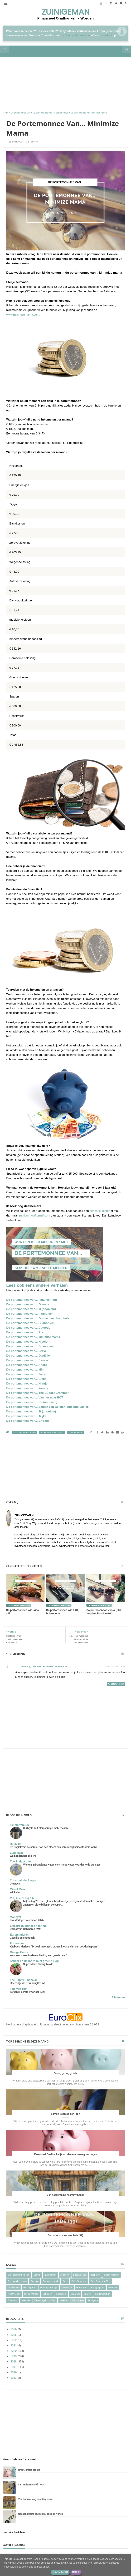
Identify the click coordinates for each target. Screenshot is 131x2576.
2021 (14, 2345)
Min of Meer (17, 1889)
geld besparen (78, 2281)
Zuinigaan (16, 1852)
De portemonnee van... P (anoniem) (30, 1313)
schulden (47, 2294)
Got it (76, 2572)
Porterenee (17, 1943)
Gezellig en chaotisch (22, 1937)
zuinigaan (93, 2300)
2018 (14, 2361)
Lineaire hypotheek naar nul (28, 1925)
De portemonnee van (24, 1433)
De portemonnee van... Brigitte (27, 1420)
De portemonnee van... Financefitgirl (31, 1299)
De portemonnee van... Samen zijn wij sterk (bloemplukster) (47, 1406)
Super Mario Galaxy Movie (38, 1964)
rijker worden (31, 2294)
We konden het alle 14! (23, 1855)
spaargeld (61, 2294)
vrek (53, 2300)
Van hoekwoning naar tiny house (65, 2195)
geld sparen (29, 2287)
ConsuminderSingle (23, 1880)
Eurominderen (19, 1934)
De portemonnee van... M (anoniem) (31, 1309)
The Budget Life (20, 1861)
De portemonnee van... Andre (26, 1365)
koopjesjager (97, 2287)
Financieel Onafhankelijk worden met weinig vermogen (65, 2154)
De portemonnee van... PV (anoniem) (31, 1402)
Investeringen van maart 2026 (26, 1920)
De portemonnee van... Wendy (27, 1388)
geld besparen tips (100, 2281)
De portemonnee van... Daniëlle (28, 1355)
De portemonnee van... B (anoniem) (30, 1346)
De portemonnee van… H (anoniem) (31, 1411)
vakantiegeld (40, 2300)
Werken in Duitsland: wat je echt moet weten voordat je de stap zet (61, 1864)
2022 (14, 2340)
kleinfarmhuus (19, 1824)
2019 (14, 2356)
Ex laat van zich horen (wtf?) (26, 1929)
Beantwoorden (117, 1684)
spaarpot (75, 2294)
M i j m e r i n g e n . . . (24, 1898)
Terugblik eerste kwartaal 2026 (27, 1992)
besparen (95, 2274)
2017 (14, 2367)
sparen (87, 2294)
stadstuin (12, 2300)
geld (64, 2281)
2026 (14, 2329)
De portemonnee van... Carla (26, 1351)
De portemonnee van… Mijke (26, 1416)
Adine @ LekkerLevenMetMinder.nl (44, 1666)
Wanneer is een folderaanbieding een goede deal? (38, 1955)
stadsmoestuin (102, 2294)
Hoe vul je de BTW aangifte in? (27, 1983)
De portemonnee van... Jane (25, 1374)
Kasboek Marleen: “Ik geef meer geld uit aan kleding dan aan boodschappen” (53, 1946)
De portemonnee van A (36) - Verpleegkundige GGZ (104, 1611)
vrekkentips (78, 2300)
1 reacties (31, 142)
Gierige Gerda (19, 1952)
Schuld (36, 2274)
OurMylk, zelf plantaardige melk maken (45, 1828)
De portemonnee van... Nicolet (27, 1341)
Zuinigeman (66, 11)
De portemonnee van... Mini (25, 1369)
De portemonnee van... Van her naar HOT (34, 1397)
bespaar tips (79, 2274)
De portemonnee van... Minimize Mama (33, 1337)
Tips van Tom (18, 1988)
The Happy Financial (23, 1980)
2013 (14, 2377)
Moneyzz (15, 1917)
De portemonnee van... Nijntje (26, 1383)
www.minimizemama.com (22, 314)
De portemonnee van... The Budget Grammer (37, 1393)
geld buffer (13, 2287)
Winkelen (15, 1892)
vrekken (64, 2300)
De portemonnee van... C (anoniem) (30, 1323)
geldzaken (81, 2287)
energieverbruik (50, 2281)
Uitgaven (15, 1883)
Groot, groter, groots (65, 2073)
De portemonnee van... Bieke (26, 1379)
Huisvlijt (15, 1843)
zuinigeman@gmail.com (76, 35)
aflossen (64, 2274)
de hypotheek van (17, 2281)
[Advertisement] (65, 84)
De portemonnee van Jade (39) (65, 2235)
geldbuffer (67, 2287)
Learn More (60, 2572)
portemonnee (75, 1433)
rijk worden (14, 2294)
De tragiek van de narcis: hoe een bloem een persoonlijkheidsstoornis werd (53, 1847)
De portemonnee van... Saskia (27, 1360)
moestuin (113, 2287)
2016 (14, 2372)
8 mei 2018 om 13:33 (115, 1666)
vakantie (25, 2300)
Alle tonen (118, 1997)
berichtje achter (100, 1211)
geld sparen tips (48, 2287)
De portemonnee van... (52, 1433)
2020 (14, 2350)
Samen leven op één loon (65, 2113)
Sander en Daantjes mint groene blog (34, 1961)
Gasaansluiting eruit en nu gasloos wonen (40, 2514)
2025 (14, 2334)
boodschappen (111, 2274)
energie (34, 2281)
